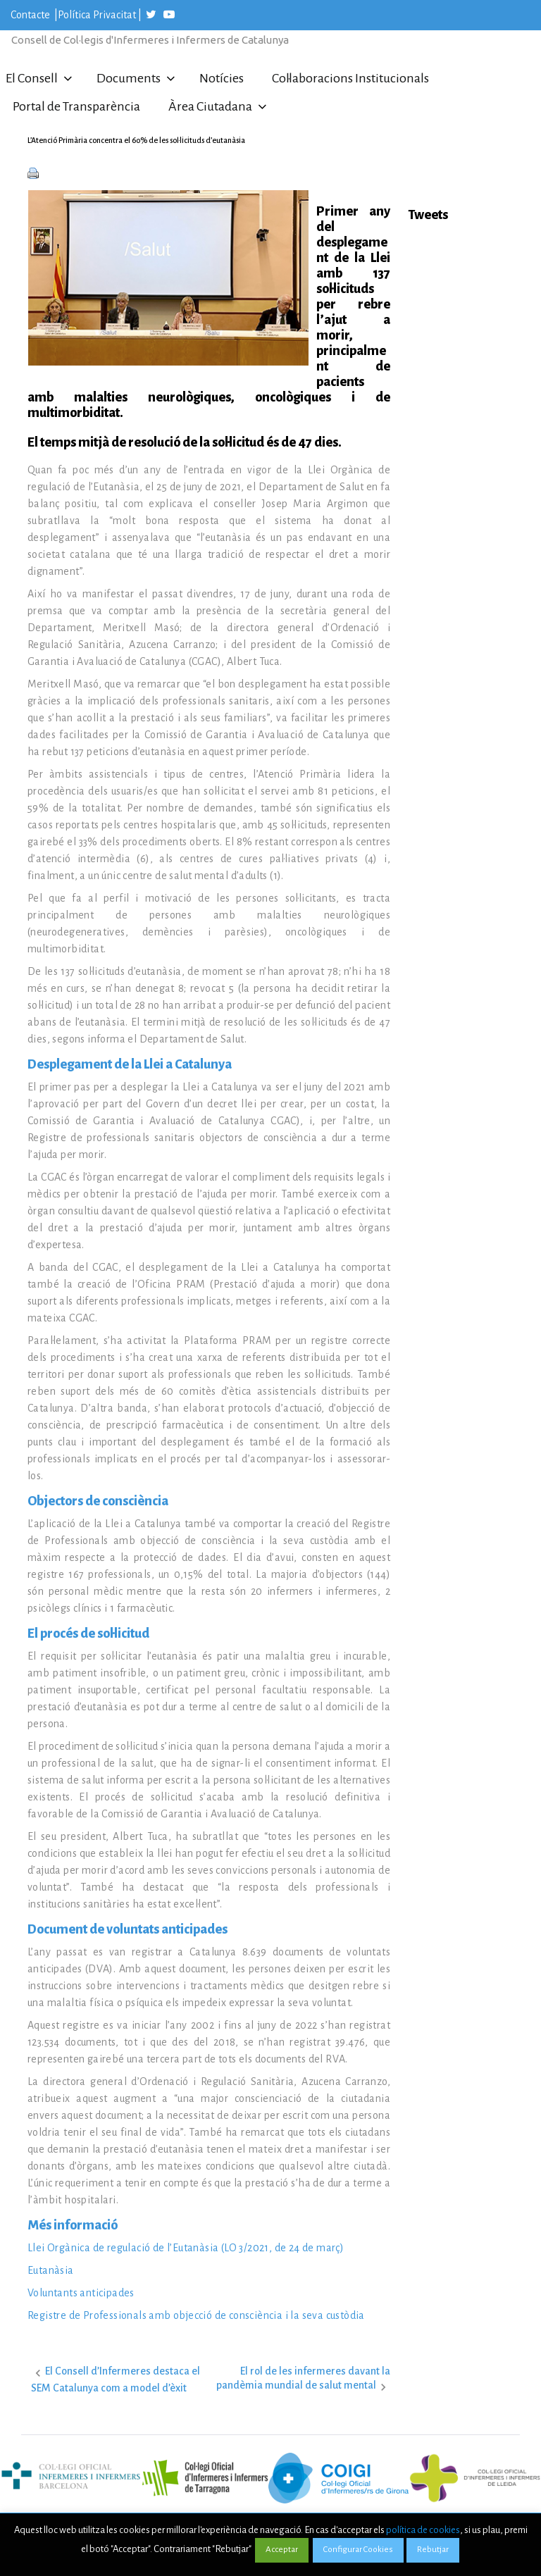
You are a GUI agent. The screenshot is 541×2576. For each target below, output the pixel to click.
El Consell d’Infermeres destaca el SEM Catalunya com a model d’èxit (115, 2379)
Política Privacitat (97, 14)
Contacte (31, 14)
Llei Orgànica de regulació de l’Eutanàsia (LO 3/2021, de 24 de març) (185, 2247)
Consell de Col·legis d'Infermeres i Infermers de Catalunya (150, 40)
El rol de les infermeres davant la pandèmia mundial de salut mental (303, 2377)
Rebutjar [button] (433, 2549)
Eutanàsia (50, 2270)
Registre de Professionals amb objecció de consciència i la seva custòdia (196, 2315)
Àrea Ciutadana (210, 106)
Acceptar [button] (282, 2549)
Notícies (221, 78)
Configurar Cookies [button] (358, 2549)
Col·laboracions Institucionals (350, 78)
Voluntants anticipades (81, 2292)
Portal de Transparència (76, 106)
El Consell (32, 78)
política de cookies (423, 2530)
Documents (129, 78)
